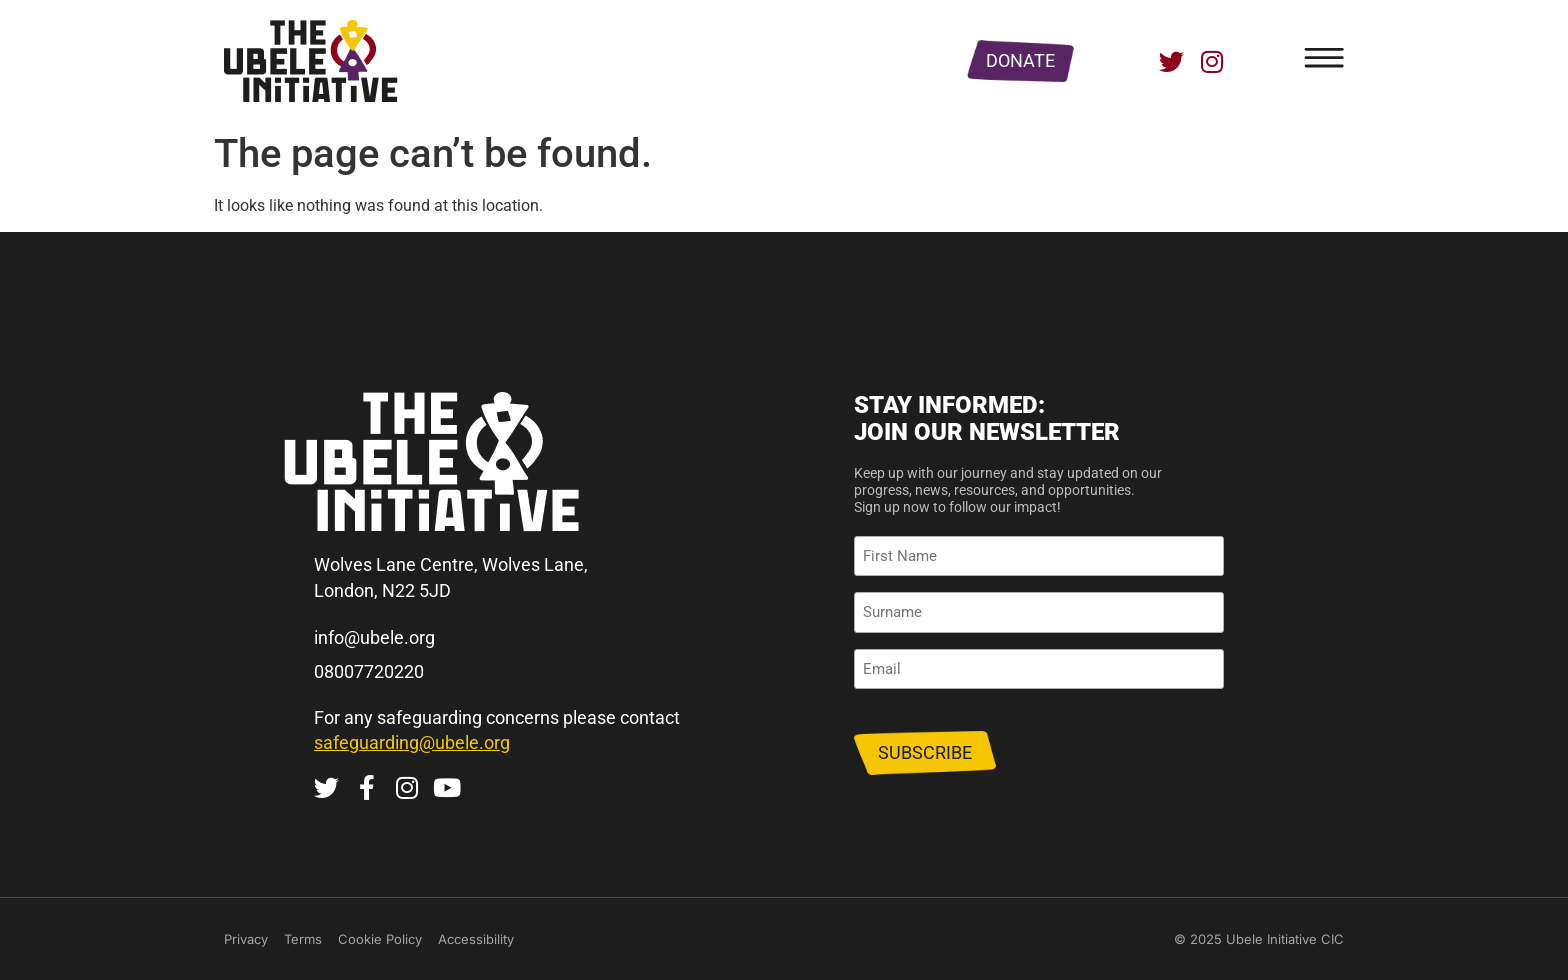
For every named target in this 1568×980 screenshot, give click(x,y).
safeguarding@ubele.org (412, 742)
